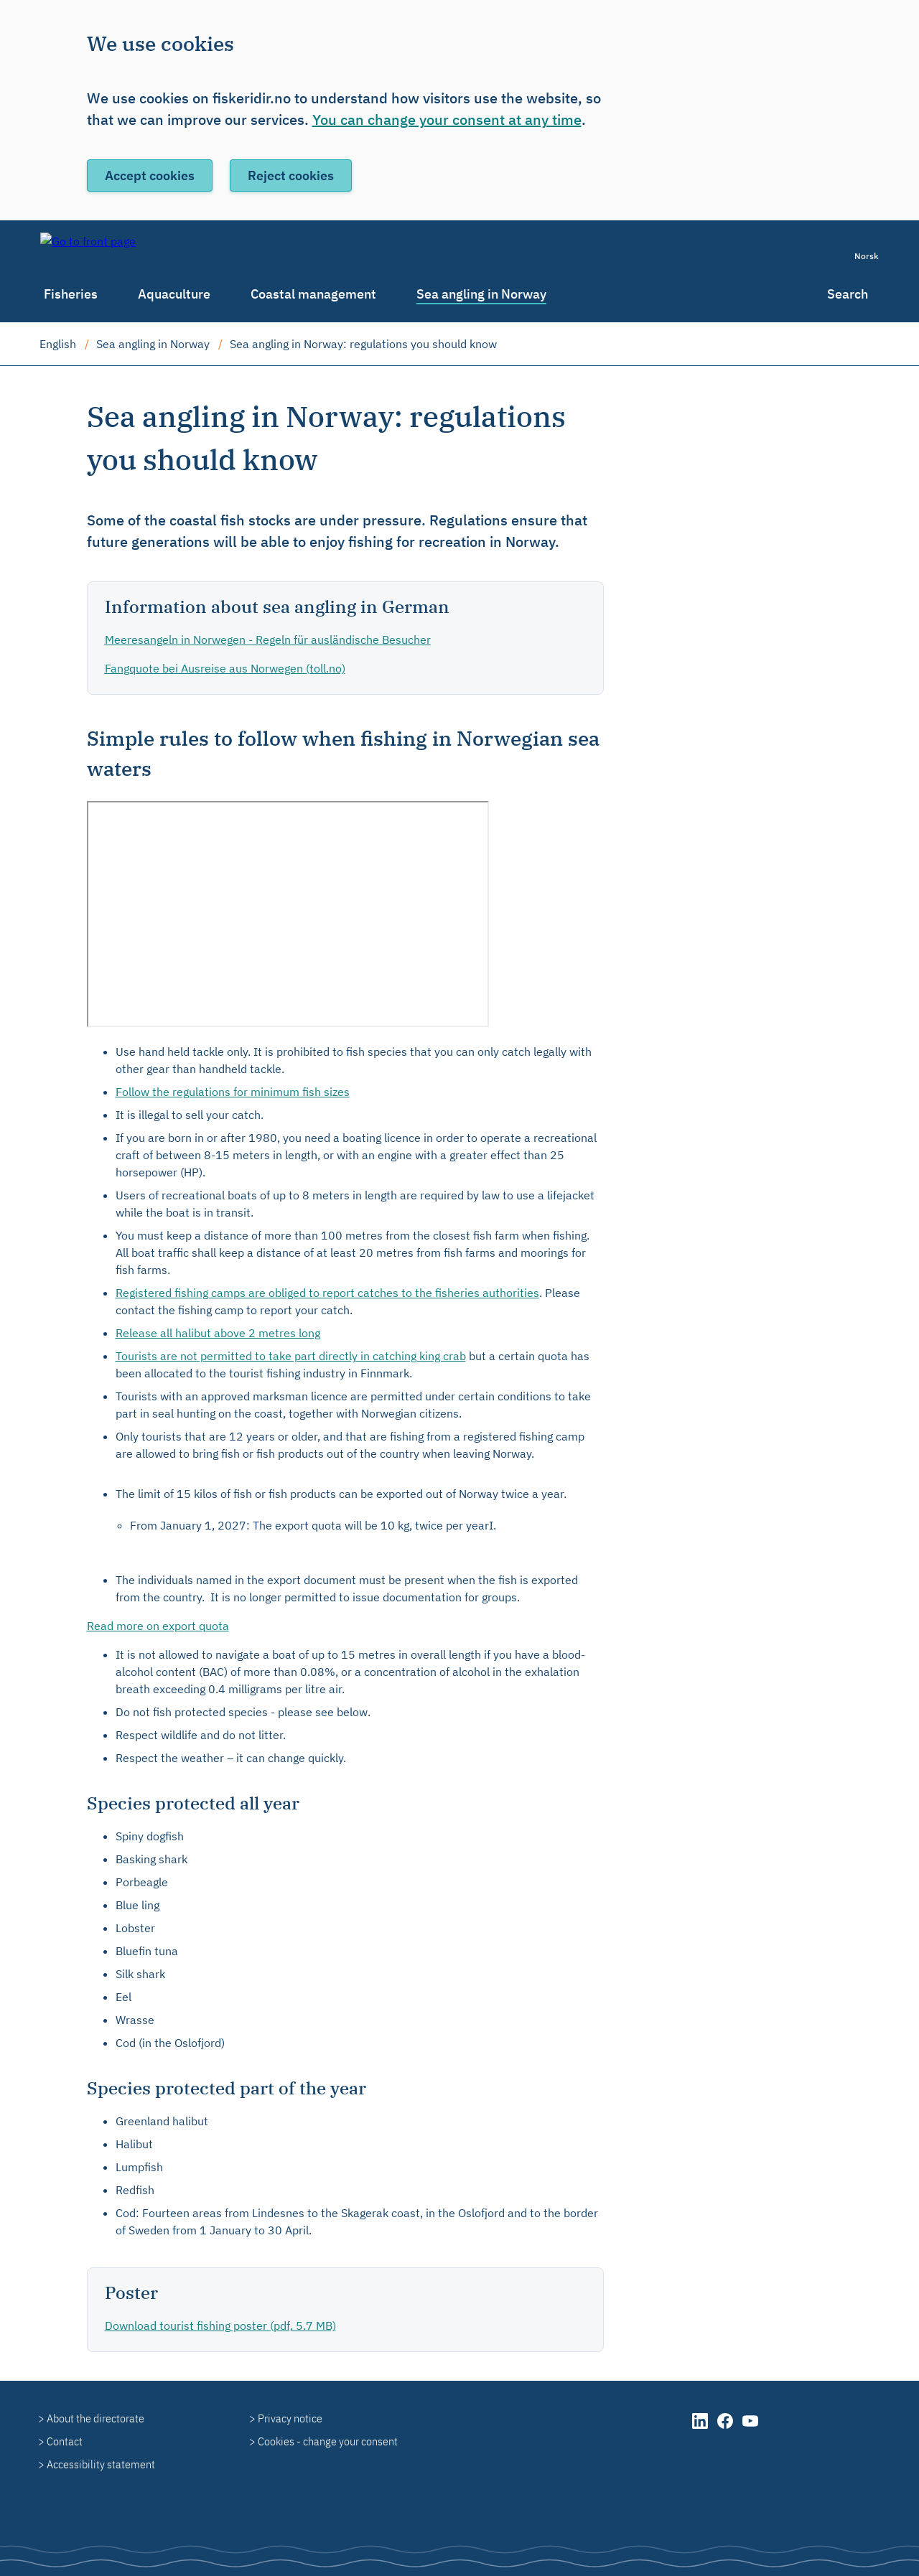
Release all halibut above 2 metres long (218, 1333)
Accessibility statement (101, 2464)
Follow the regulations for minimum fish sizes (233, 1092)
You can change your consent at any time (447, 119)
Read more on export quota (158, 1626)
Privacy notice (290, 2418)
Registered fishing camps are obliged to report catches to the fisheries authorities (327, 1292)
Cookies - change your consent (328, 2441)
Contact (65, 2441)
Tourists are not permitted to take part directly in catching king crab (291, 1356)
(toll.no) (225, 668)
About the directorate (95, 2418)
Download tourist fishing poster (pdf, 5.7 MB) (220, 2325)
